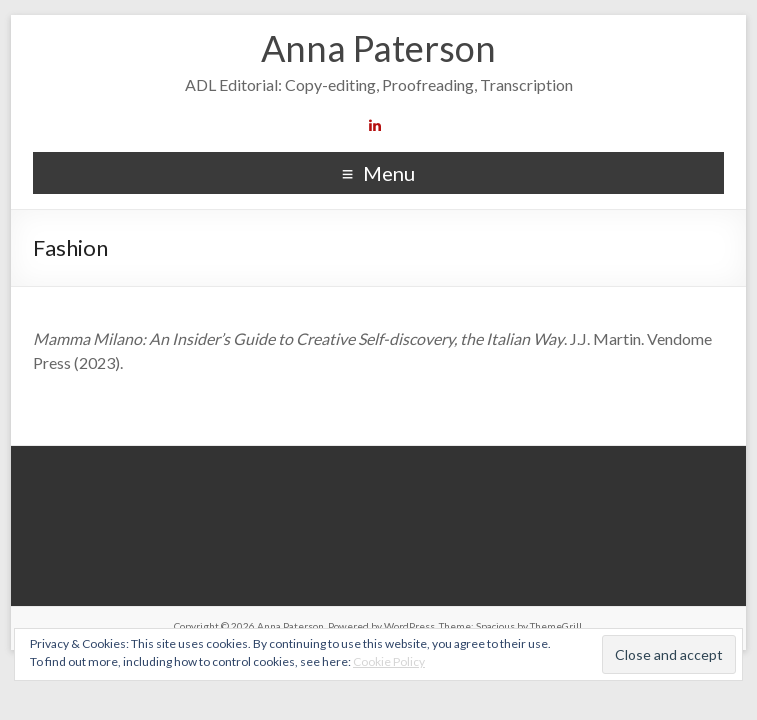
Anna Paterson (378, 48)
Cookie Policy (389, 661)
